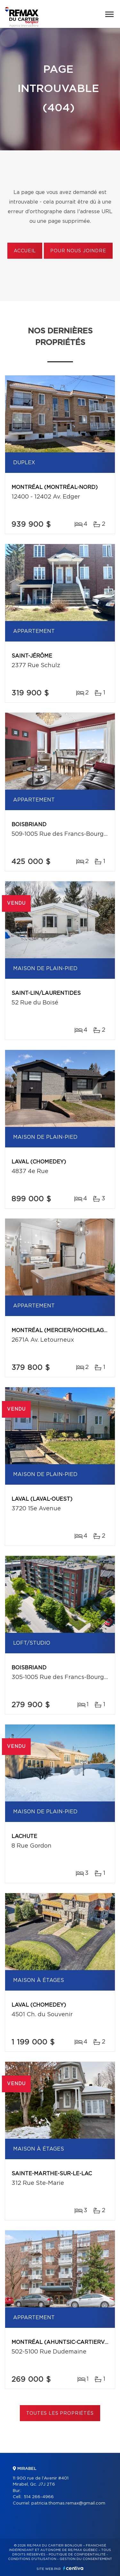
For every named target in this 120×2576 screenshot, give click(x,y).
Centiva (73, 2568)
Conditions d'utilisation (32, 2559)
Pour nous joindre (78, 251)
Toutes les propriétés (60, 2413)
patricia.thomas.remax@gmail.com (68, 2503)
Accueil (25, 251)
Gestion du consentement (86, 2559)
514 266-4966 (39, 2497)
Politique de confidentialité (77, 2554)
